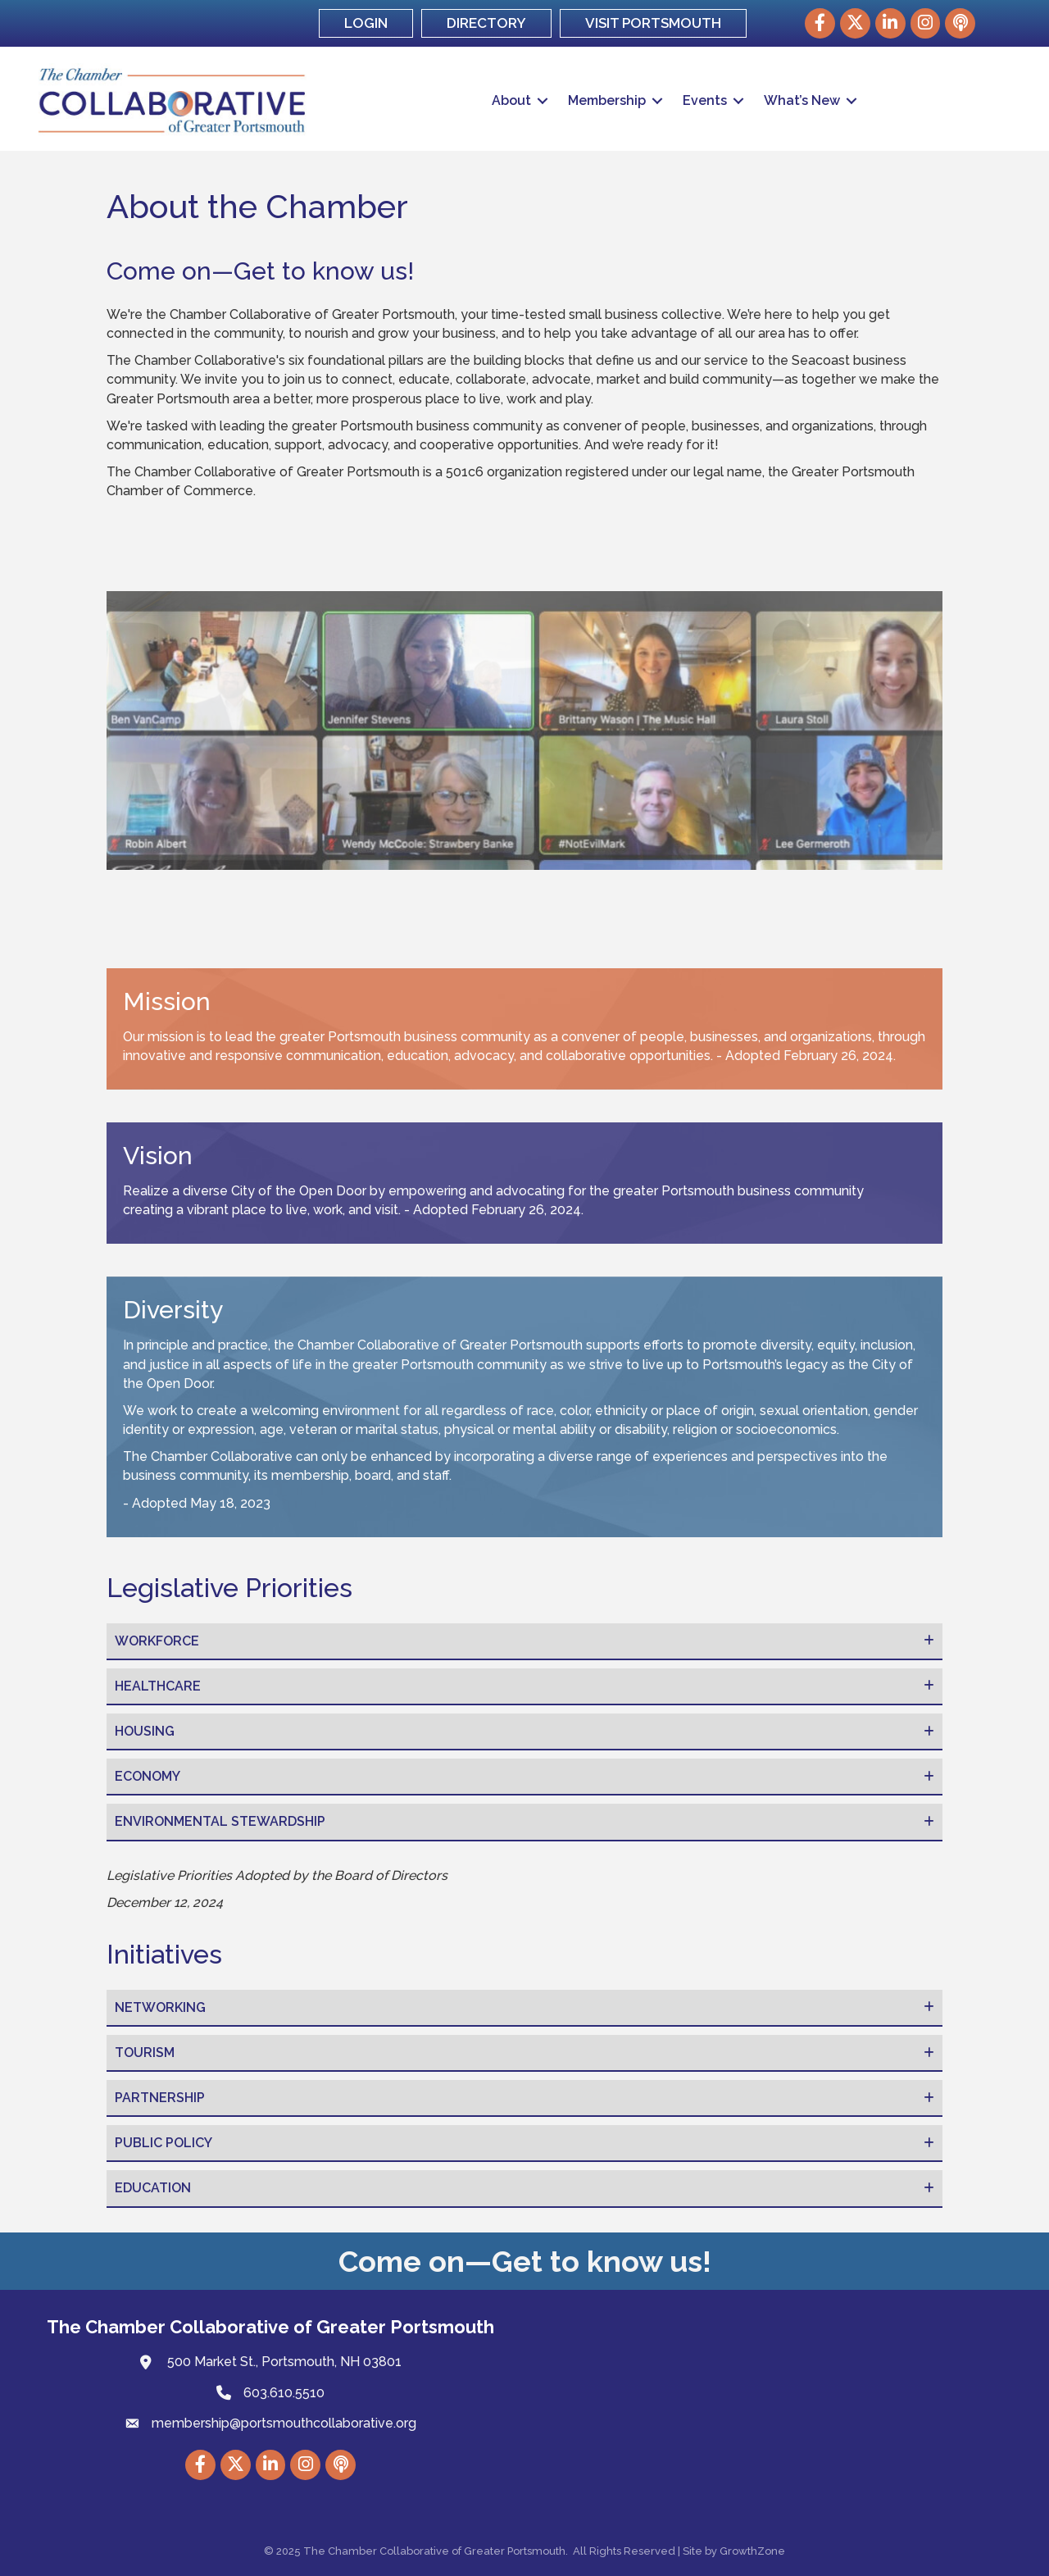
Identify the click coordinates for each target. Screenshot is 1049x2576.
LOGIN (366, 23)
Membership (607, 100)
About (511, 100)
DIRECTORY (486, 23)
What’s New (802, 100)
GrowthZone (752, 2551)
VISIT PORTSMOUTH (653, 23)
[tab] (524, 1641)
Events (705, 100)
